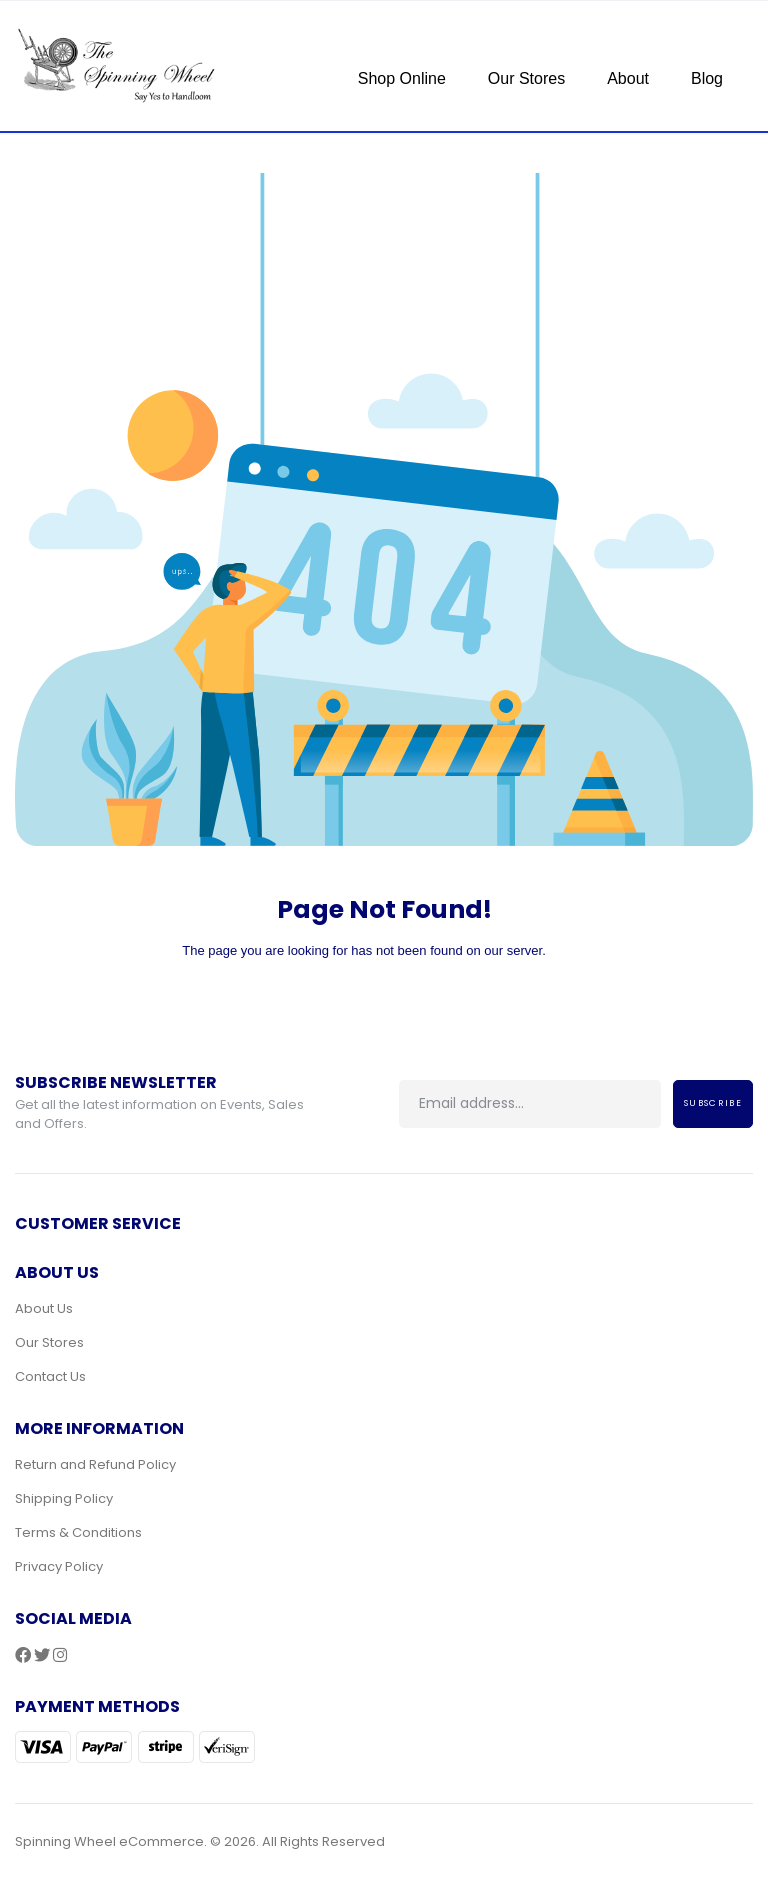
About (628, 78)
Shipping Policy (64, 1498)
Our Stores (526, 78)
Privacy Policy (59, 1566)
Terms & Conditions (78, 1532)
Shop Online (402, 78)
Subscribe (713, 1103)
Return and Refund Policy (95, 1464)
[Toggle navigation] (356, 44)
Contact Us (50, 1376)
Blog (707, 78)
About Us (44, 1308)
